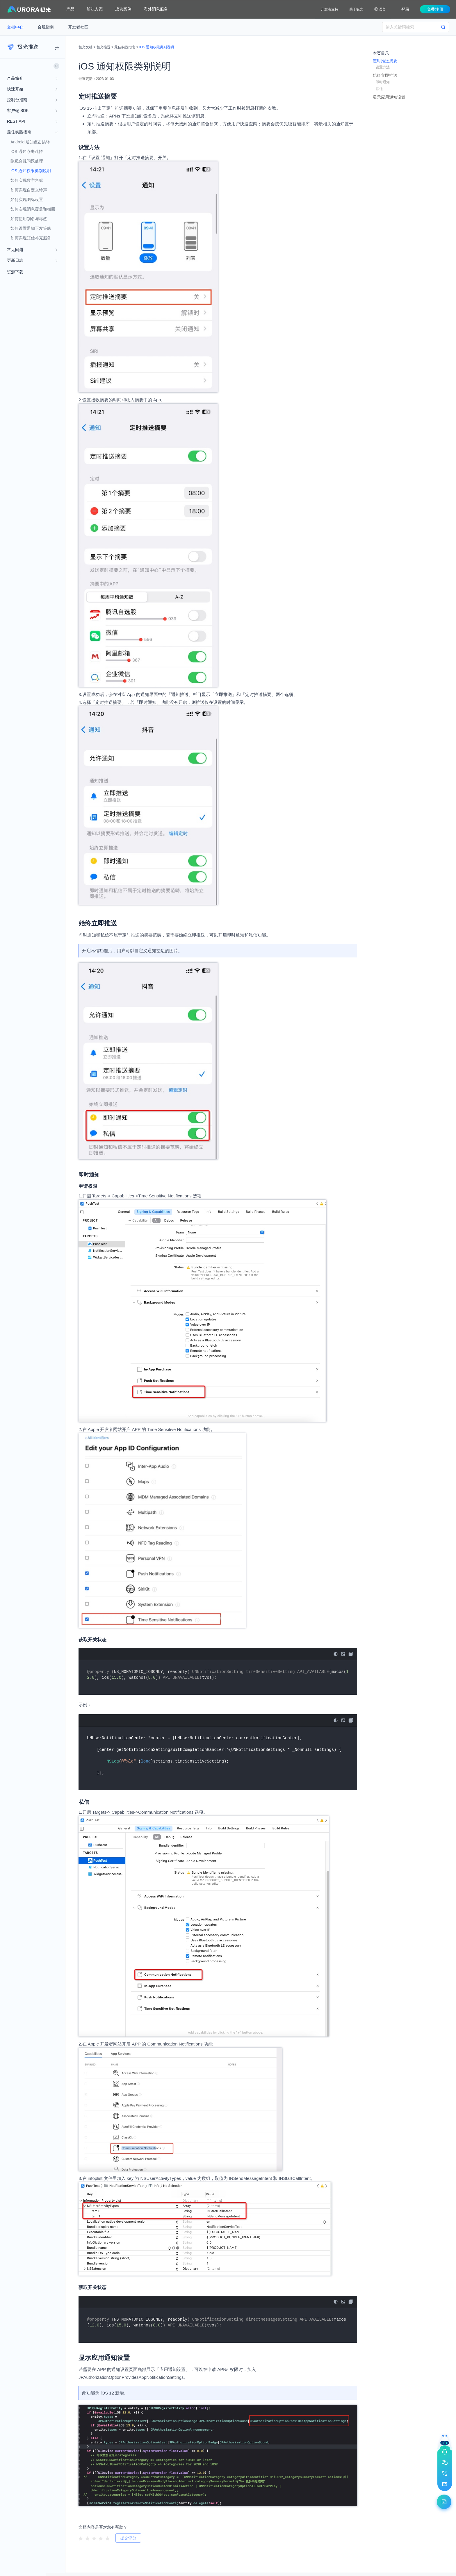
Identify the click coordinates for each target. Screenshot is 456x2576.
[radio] (81, 2538)
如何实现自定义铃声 (28, 190)
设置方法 (383, 67)
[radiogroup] (94, 2537)
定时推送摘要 (385, 60)
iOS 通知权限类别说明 (30, 170)
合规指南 (46, 27)
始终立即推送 (385, 75)
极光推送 (104, 47)
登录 (405, 9)
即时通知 (383, 82)
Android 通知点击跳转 (30, 142)
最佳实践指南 (124, 47)
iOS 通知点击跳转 (26, 151)
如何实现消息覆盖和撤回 (32, 209)
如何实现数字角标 (26, 180)
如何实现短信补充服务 (30, 238)
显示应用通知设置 (389, 97)
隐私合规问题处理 (26, 161)
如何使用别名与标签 (28, 218)
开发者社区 (78, 27)
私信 (379, 89)
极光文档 (85, 47)
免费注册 (435, 9)
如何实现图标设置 (26, 199)
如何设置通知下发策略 (30, 228)
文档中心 (15, 27)
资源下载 (15, 272)
